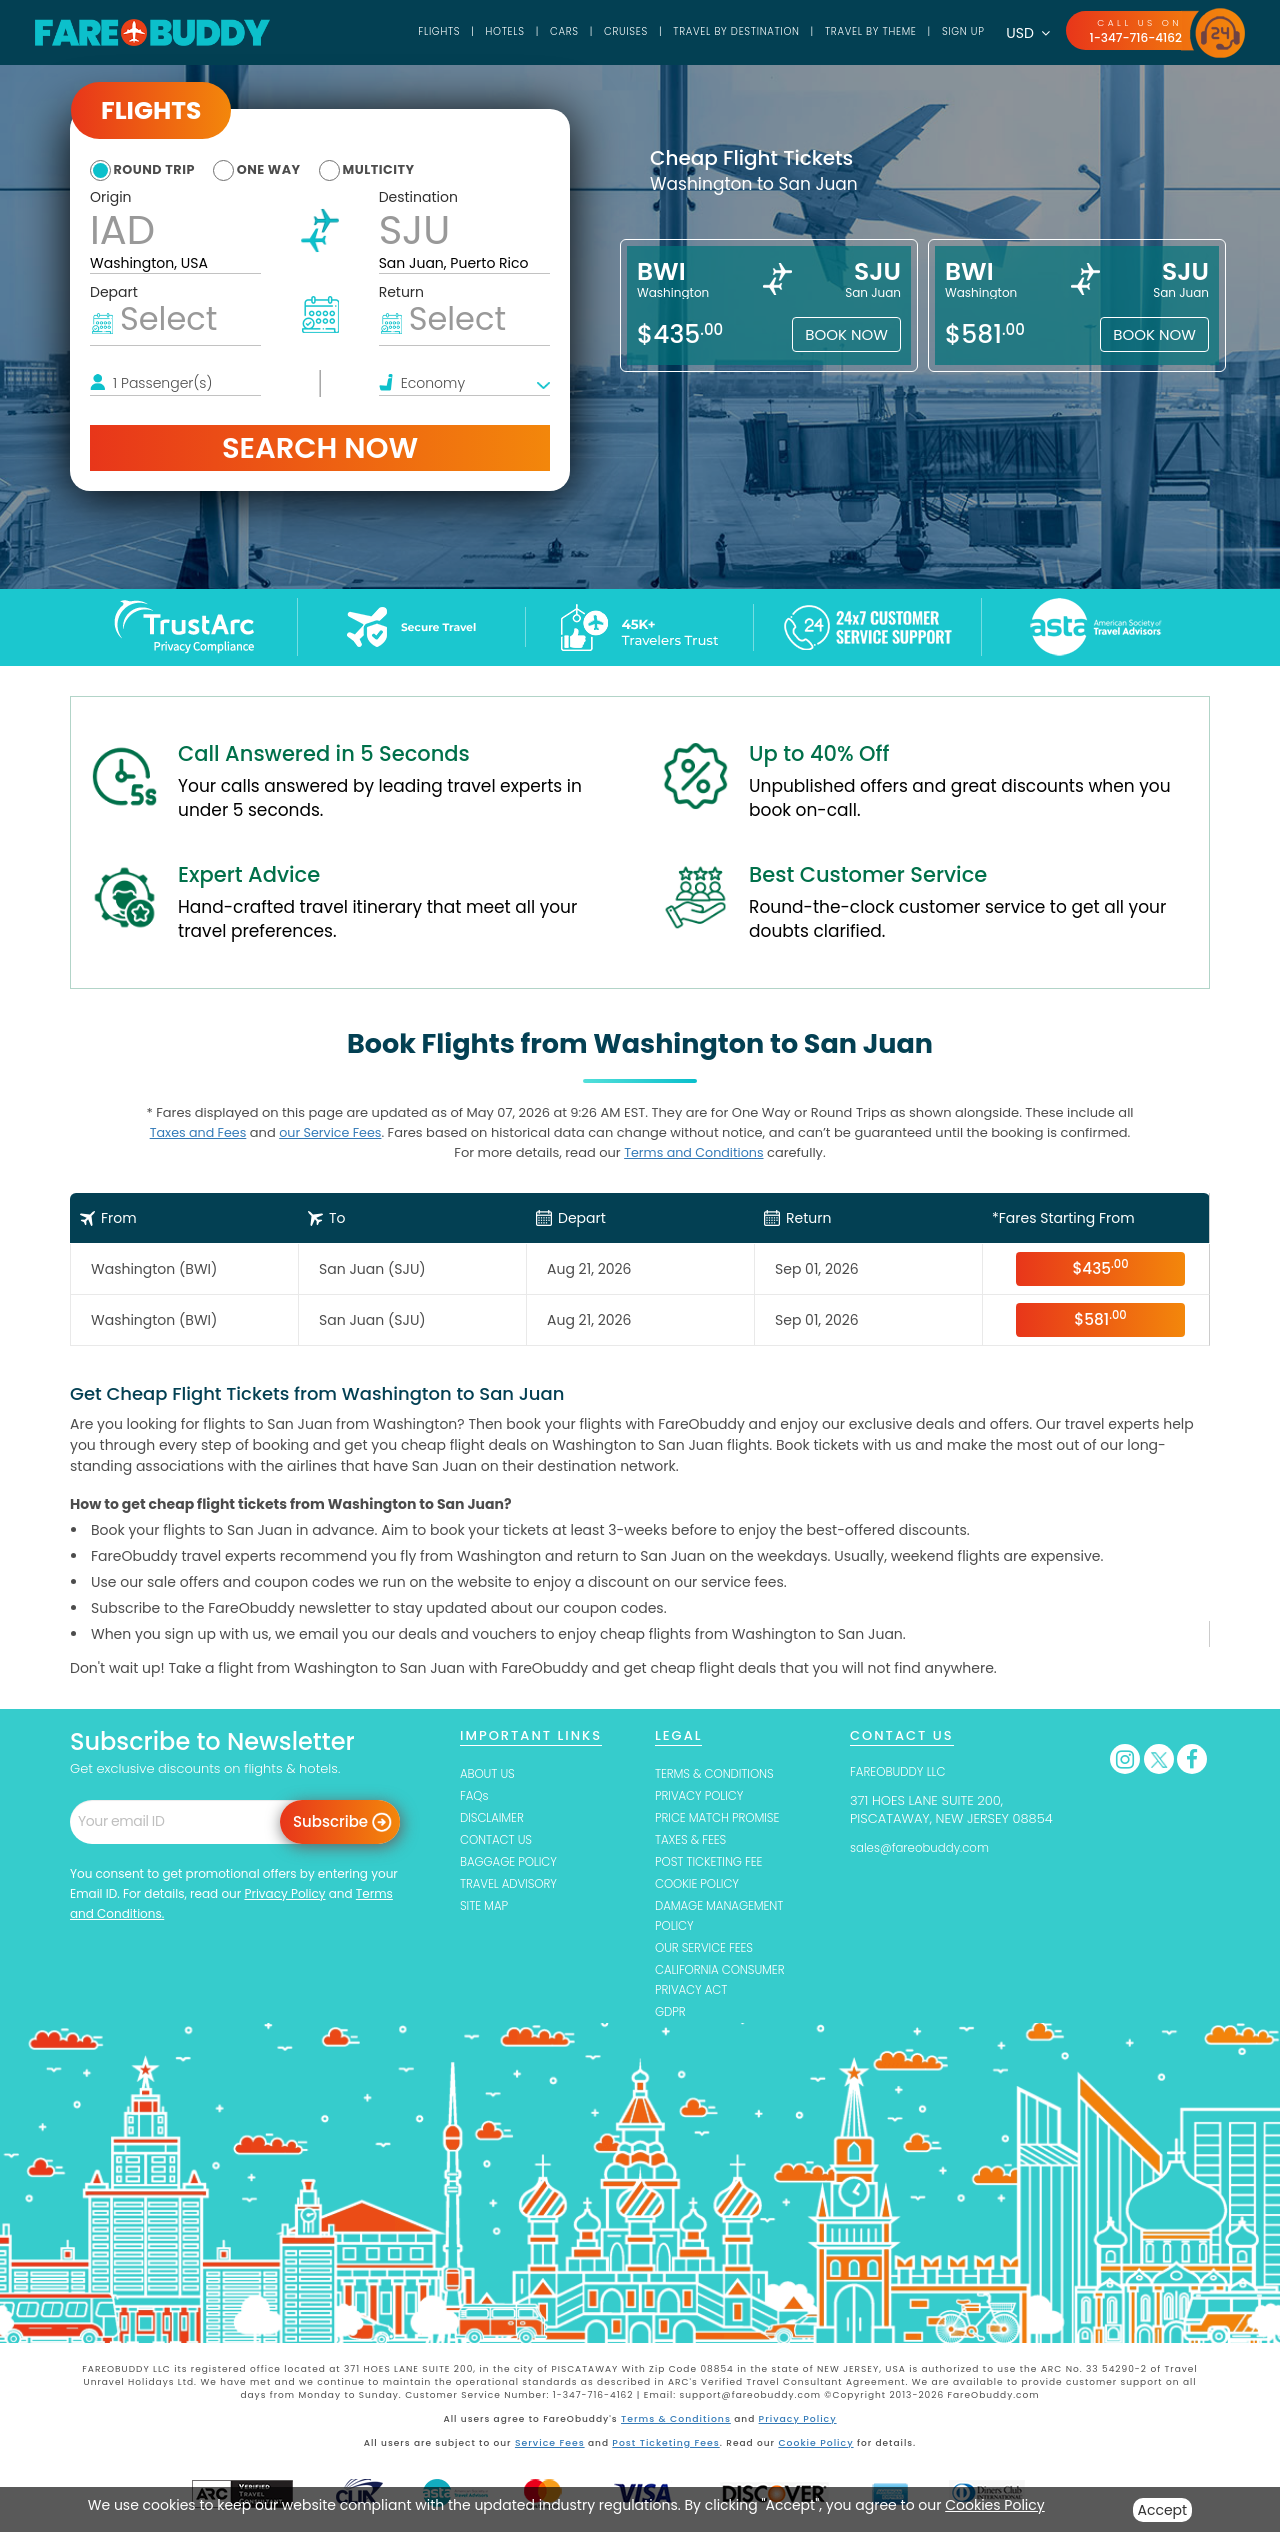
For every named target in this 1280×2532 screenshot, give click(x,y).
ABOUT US (490, 1772)
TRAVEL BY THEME (851, 32)
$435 (1100, 1267)
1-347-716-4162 (1132, 37)
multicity (414, 169)
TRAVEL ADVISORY (513, 1885)
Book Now (846, 334)
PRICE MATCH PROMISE (724, 1817)
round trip (160, 169)
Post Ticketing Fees (666, 2446)
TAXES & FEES (694, 1840)
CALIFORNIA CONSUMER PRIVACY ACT (727, 1984)
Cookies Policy (994, 2505)
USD (1020, 33)
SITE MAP (486, 1908)
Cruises (579, 32)
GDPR (672, 2017)
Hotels (447, 32)
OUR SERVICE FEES (709, 1951)
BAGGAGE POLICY (513, 1863)
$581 (1100, 1318)
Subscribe (330, 1820)
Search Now (320, 448)
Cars (511, 32)
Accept (1163, 2510)
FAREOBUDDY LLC (903, 1770)
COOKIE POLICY (701, 1885)
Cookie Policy (813, 2446)
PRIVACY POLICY (704, 1795)
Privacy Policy (284, 1892)
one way (290, 169)
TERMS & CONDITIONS (721, 1772)
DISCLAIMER (495, 1817)
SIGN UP (953, 32)
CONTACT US (500, 1840)
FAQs (475, 1795)
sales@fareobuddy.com (927, 1846)
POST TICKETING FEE (714, 1863)
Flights (376, 32)
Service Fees (552, 2446)
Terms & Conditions (677, 2424)
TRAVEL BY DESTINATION (701, 32)
